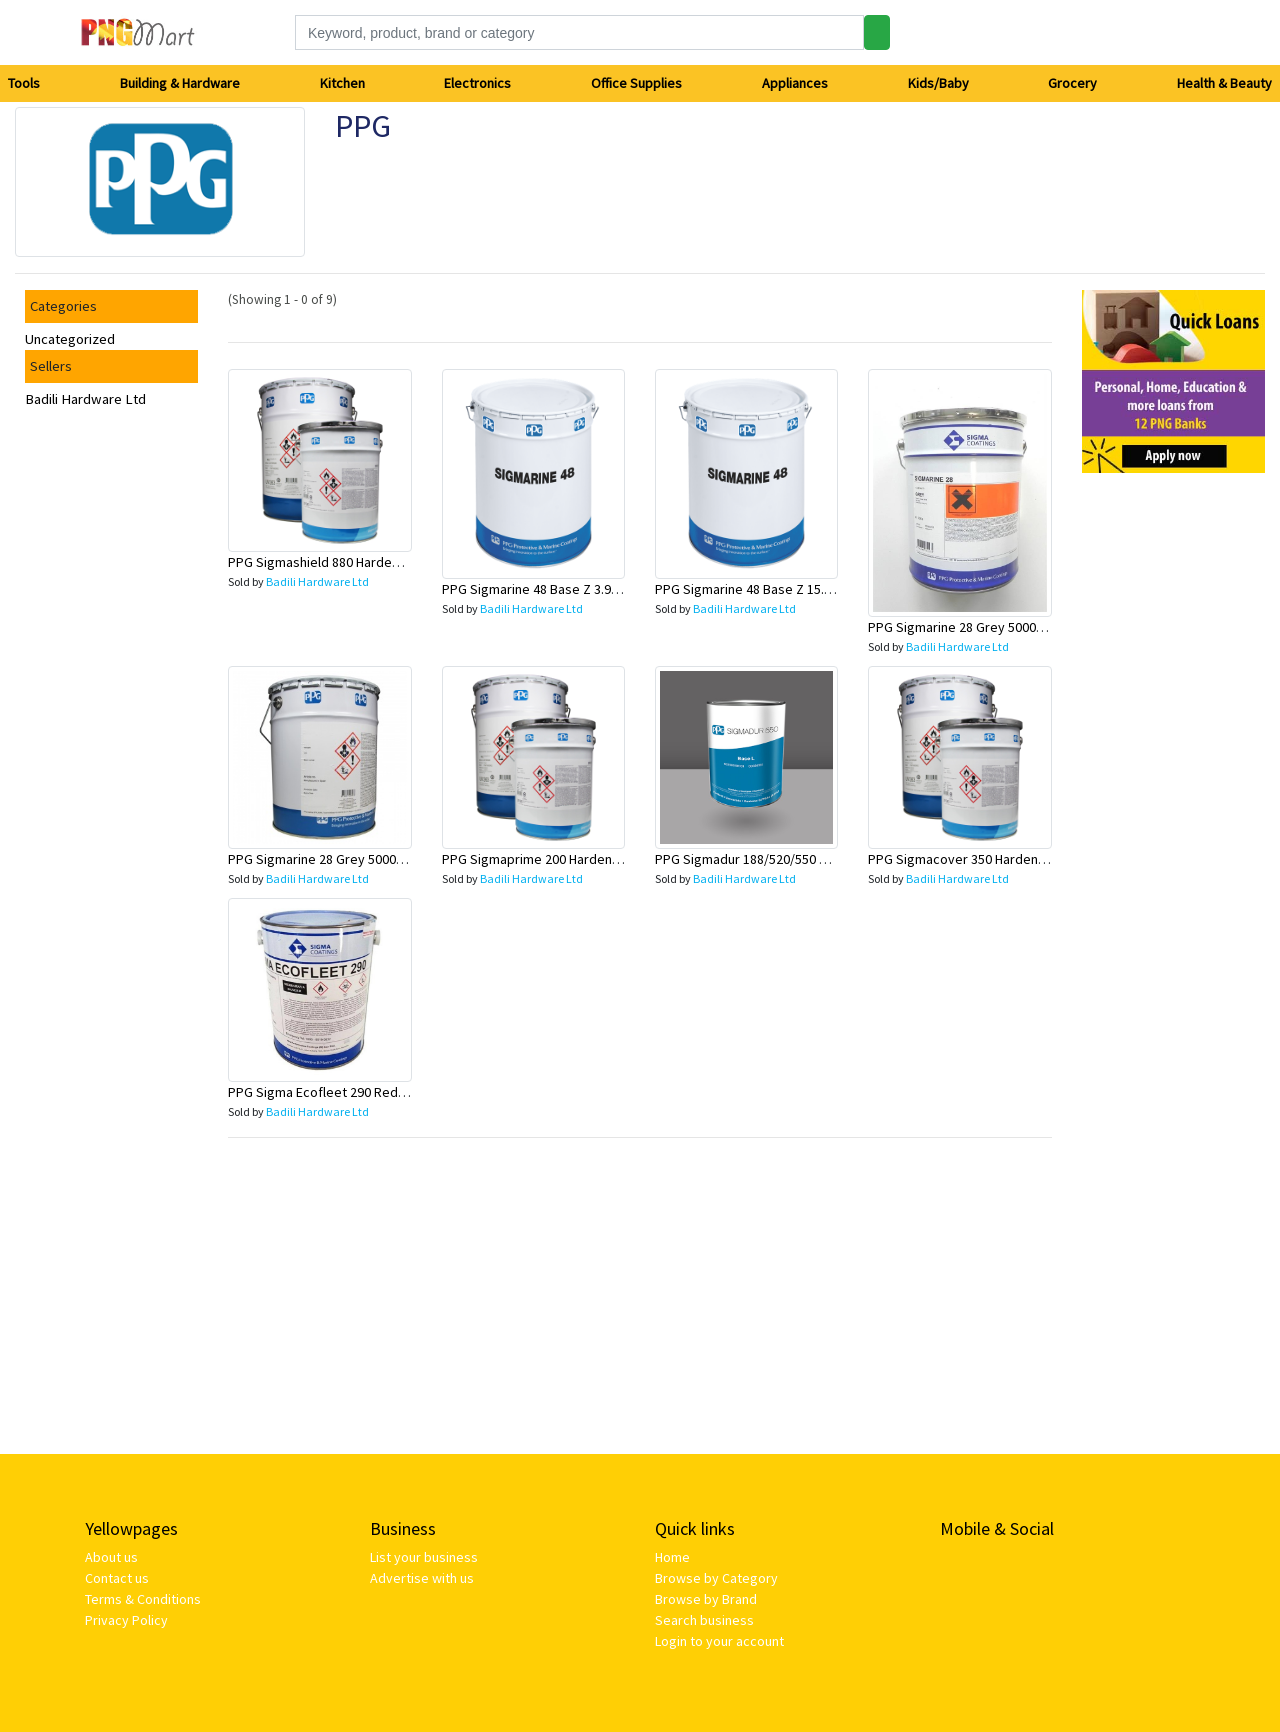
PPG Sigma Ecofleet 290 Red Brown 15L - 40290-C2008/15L (400, 1092)
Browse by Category (716, 1578)
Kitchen (342, 83)
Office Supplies (636, 83)
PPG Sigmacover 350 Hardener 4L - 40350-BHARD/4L (1021, 859)
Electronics (477, 83)
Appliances (795, 83)
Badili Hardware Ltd (85, 399)
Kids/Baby (938, 83)
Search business (704, 1620)
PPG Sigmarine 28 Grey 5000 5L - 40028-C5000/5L (1011, 627)
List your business (424, 1557)
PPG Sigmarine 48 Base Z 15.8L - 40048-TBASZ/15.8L (807, 589)
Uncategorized (70, 339)
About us (111, 1557)
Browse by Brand (706, 1599)
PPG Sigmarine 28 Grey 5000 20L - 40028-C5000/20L (378, 859)
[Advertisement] (1173, 789)
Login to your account (719, 1641)
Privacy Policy (126, 1620)
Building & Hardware (180, 83)
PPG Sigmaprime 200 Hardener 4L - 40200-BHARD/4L (595, 859)
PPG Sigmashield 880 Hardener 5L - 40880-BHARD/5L (381, 562)
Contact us (117, 1578)
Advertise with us (422, 1578)
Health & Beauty (1224, 83)
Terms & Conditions (143, 1599)
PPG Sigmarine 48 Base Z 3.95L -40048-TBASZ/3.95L (592, 589)
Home (672, 1557)
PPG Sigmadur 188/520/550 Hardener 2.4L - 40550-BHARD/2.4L (836, 859)
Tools (24, 83)
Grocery (1072, 83)
